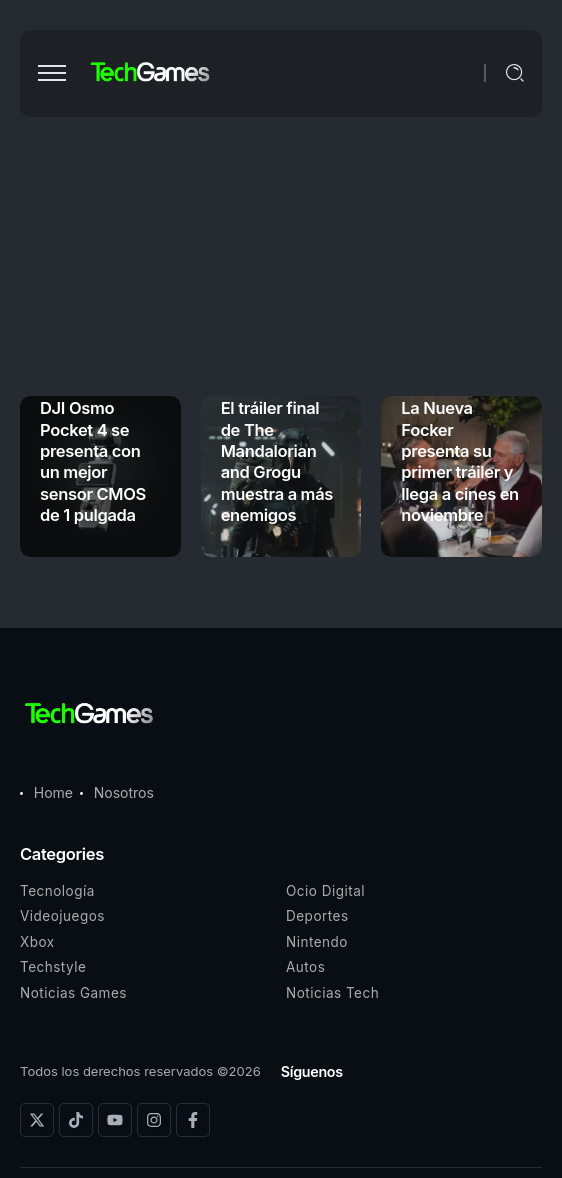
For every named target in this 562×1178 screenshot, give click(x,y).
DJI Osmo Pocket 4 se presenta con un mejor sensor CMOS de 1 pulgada (93, 461)
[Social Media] (37, 1120)
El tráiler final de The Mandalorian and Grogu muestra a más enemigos (277, 461)
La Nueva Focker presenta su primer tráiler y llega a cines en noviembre (460, 461)
